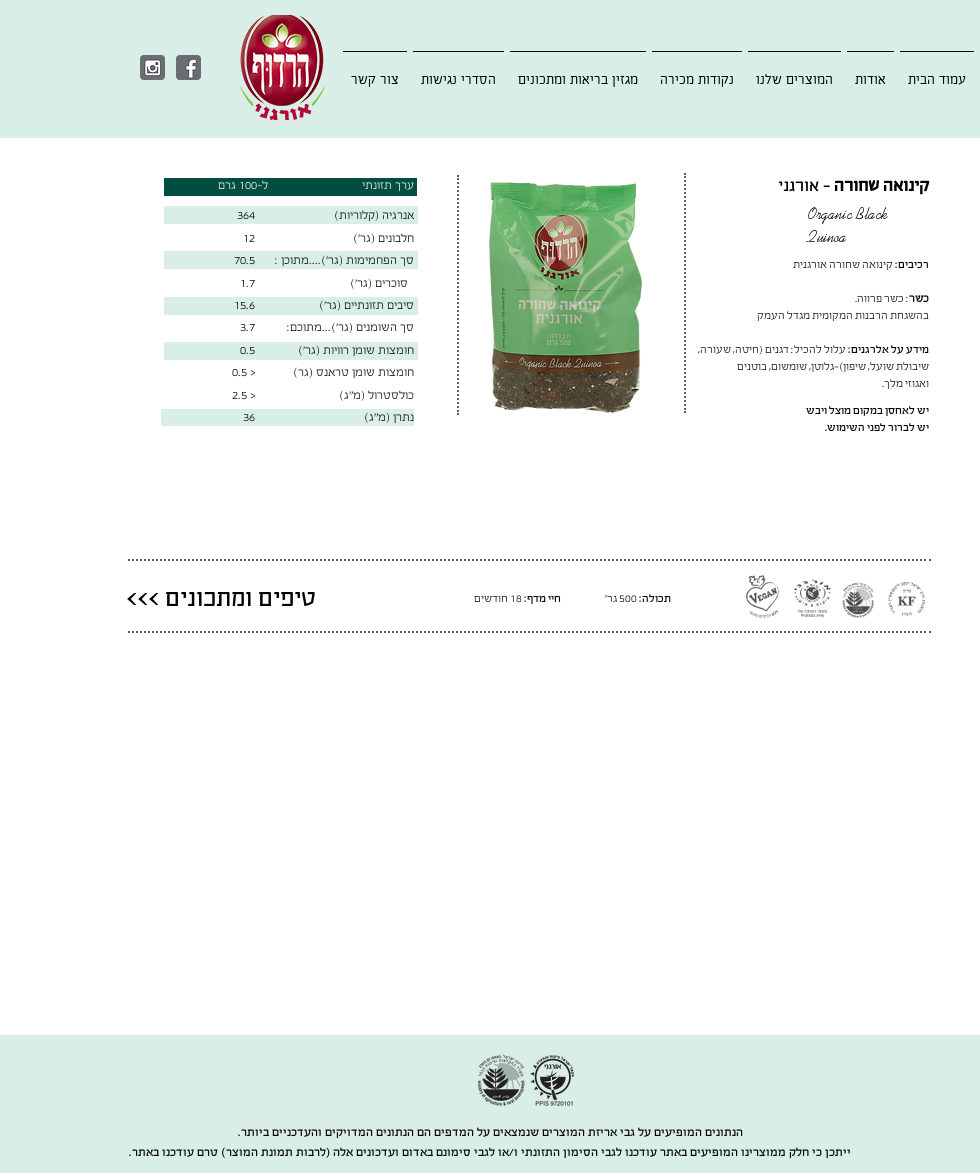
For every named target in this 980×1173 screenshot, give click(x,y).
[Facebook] (188, 67)
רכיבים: (912, 264)
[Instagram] (152, 67)
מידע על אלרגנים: (888, 349)
